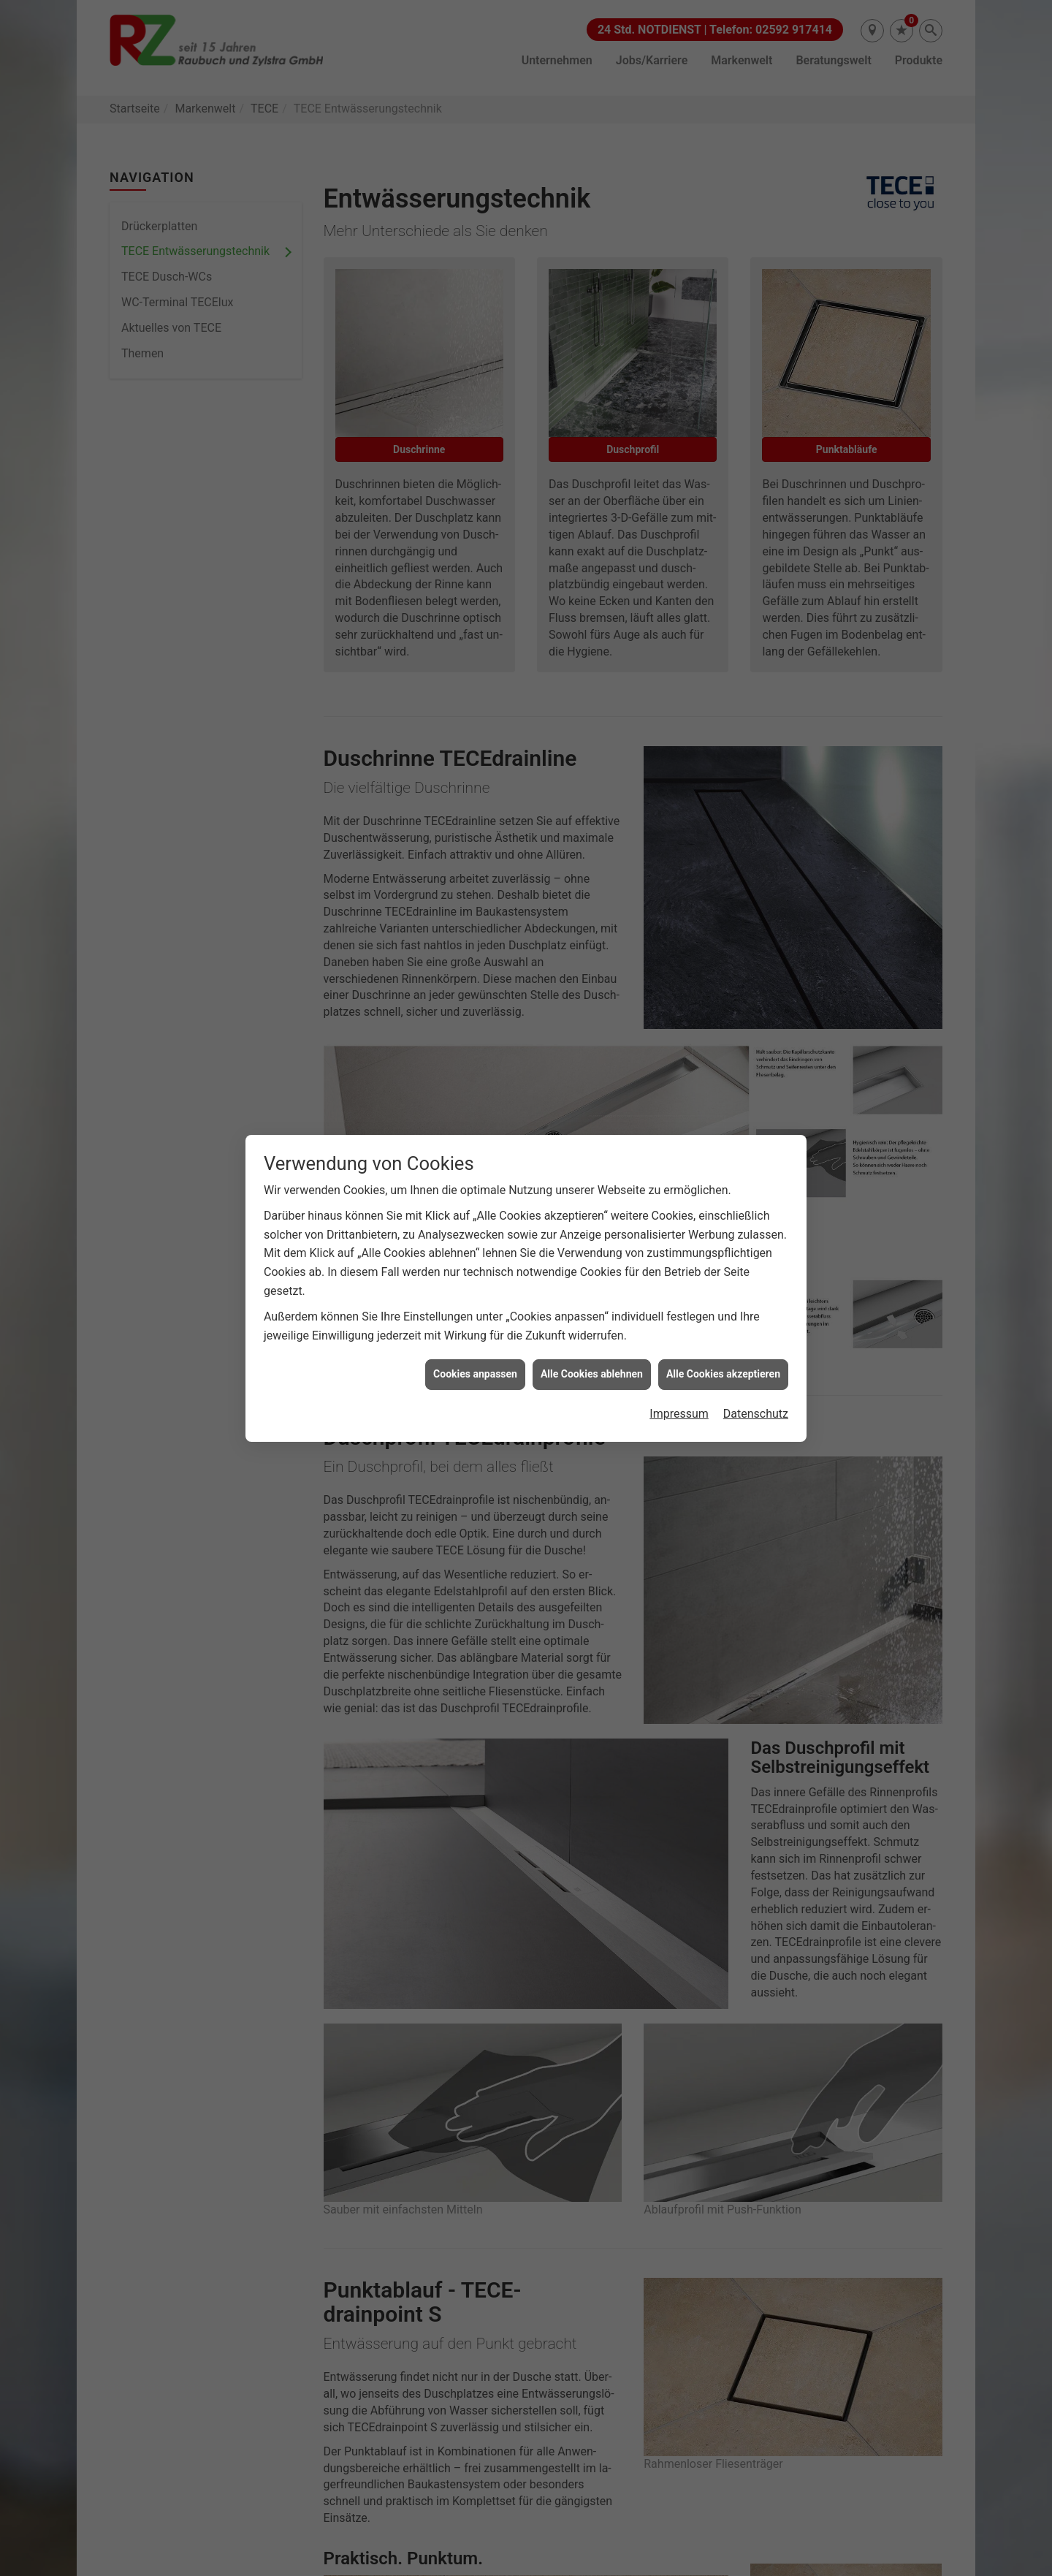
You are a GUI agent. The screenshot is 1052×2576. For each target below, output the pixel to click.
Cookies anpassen (475, 1374)
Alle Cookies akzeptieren (723, 1374)
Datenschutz (755, 1414)
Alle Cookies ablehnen (592, 1374)
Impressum (679, 1414)
